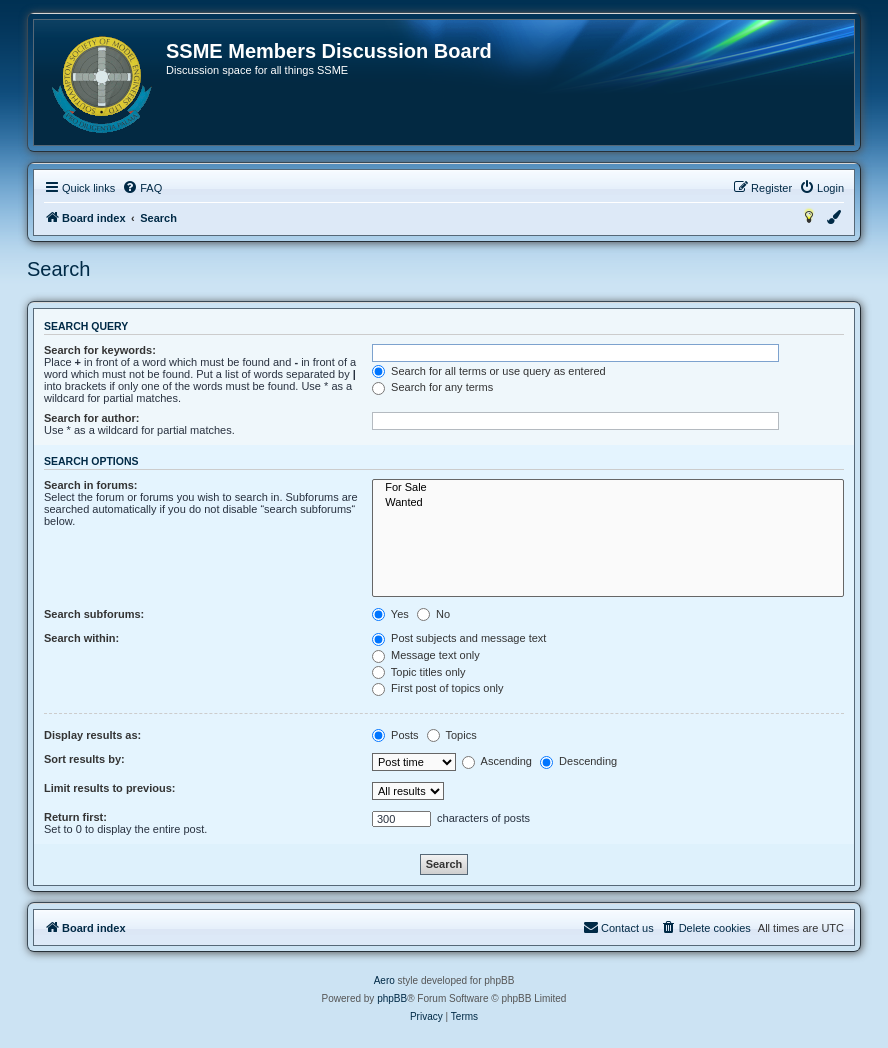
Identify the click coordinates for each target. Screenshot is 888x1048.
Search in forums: (91, 485)
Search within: (81, 638)
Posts (395, 735)
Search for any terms (432, 387)
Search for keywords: (100, 350)
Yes (390, 614)
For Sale (608, 488)
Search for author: (91, 418)
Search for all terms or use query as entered (489, 371)
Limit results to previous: (109, 788)
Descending (578, 761)
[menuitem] (142, 188)
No (433, 614)
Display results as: (92, 735)
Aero (384, 980)
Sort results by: (84, 759)
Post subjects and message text (459, 638)
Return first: (75, 817)
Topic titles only (418, 672)
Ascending (497, 761)
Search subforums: (94, 614)
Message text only (426, 655)
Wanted (608, 503)
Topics (452, 735)
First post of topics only (438, 688)
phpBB (392, 998)
